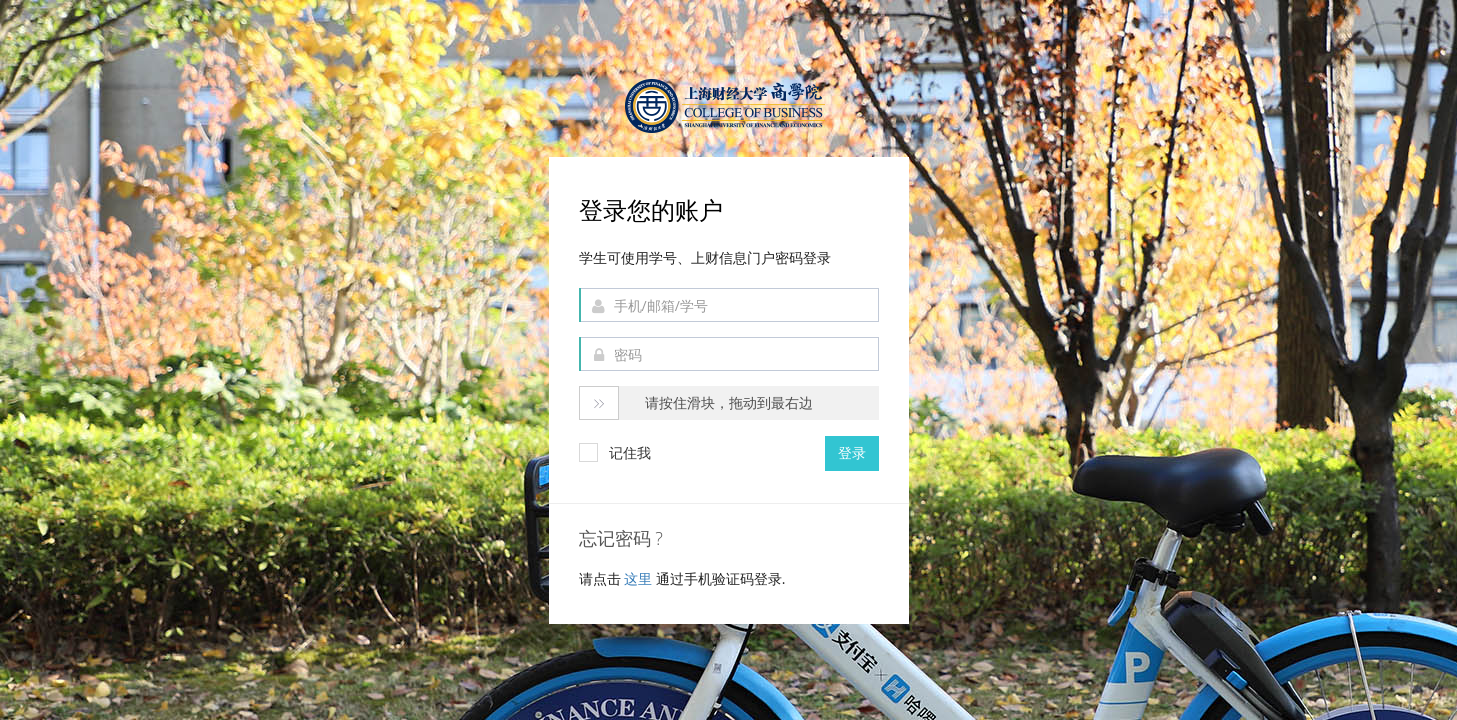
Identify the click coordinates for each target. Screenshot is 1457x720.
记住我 (615, 452)
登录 (852, 452)
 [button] (599, 404)
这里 (640, 578)
